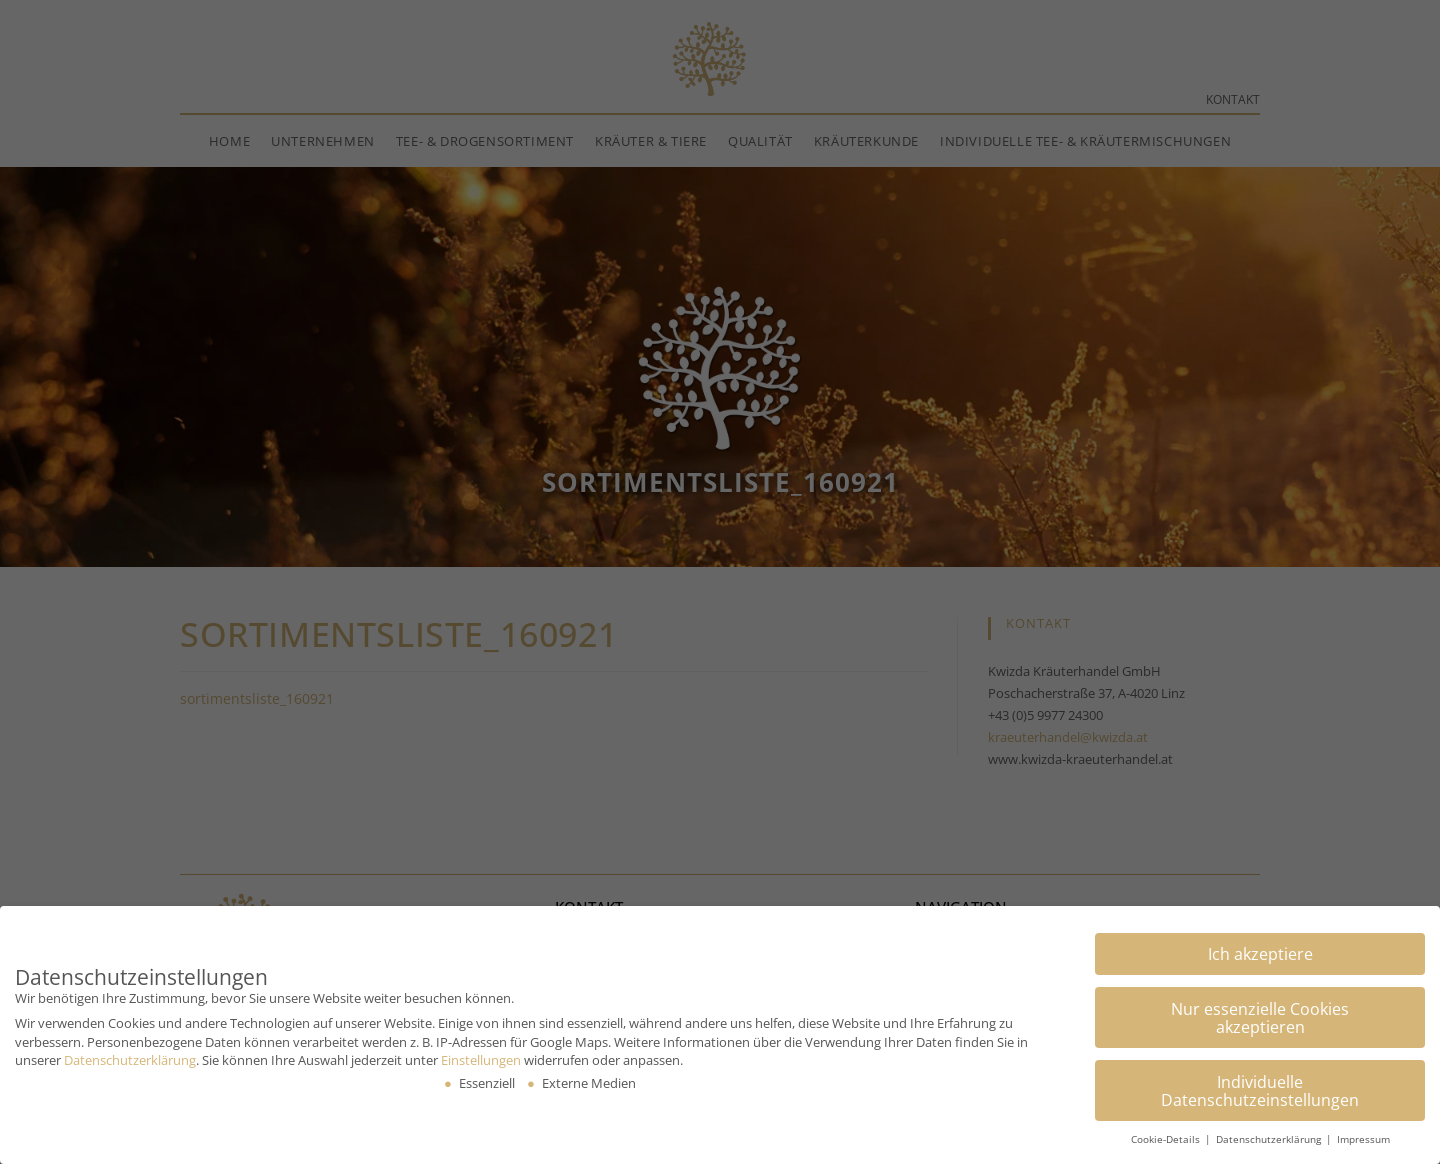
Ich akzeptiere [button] (1260, 951)
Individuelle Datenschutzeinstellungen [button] (1260, 1088)
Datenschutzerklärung (130, 1057)
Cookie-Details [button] (1167, 1137)
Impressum (1363, 1137)
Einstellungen (481, 1057)
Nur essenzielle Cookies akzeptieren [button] (1260, 1015)
